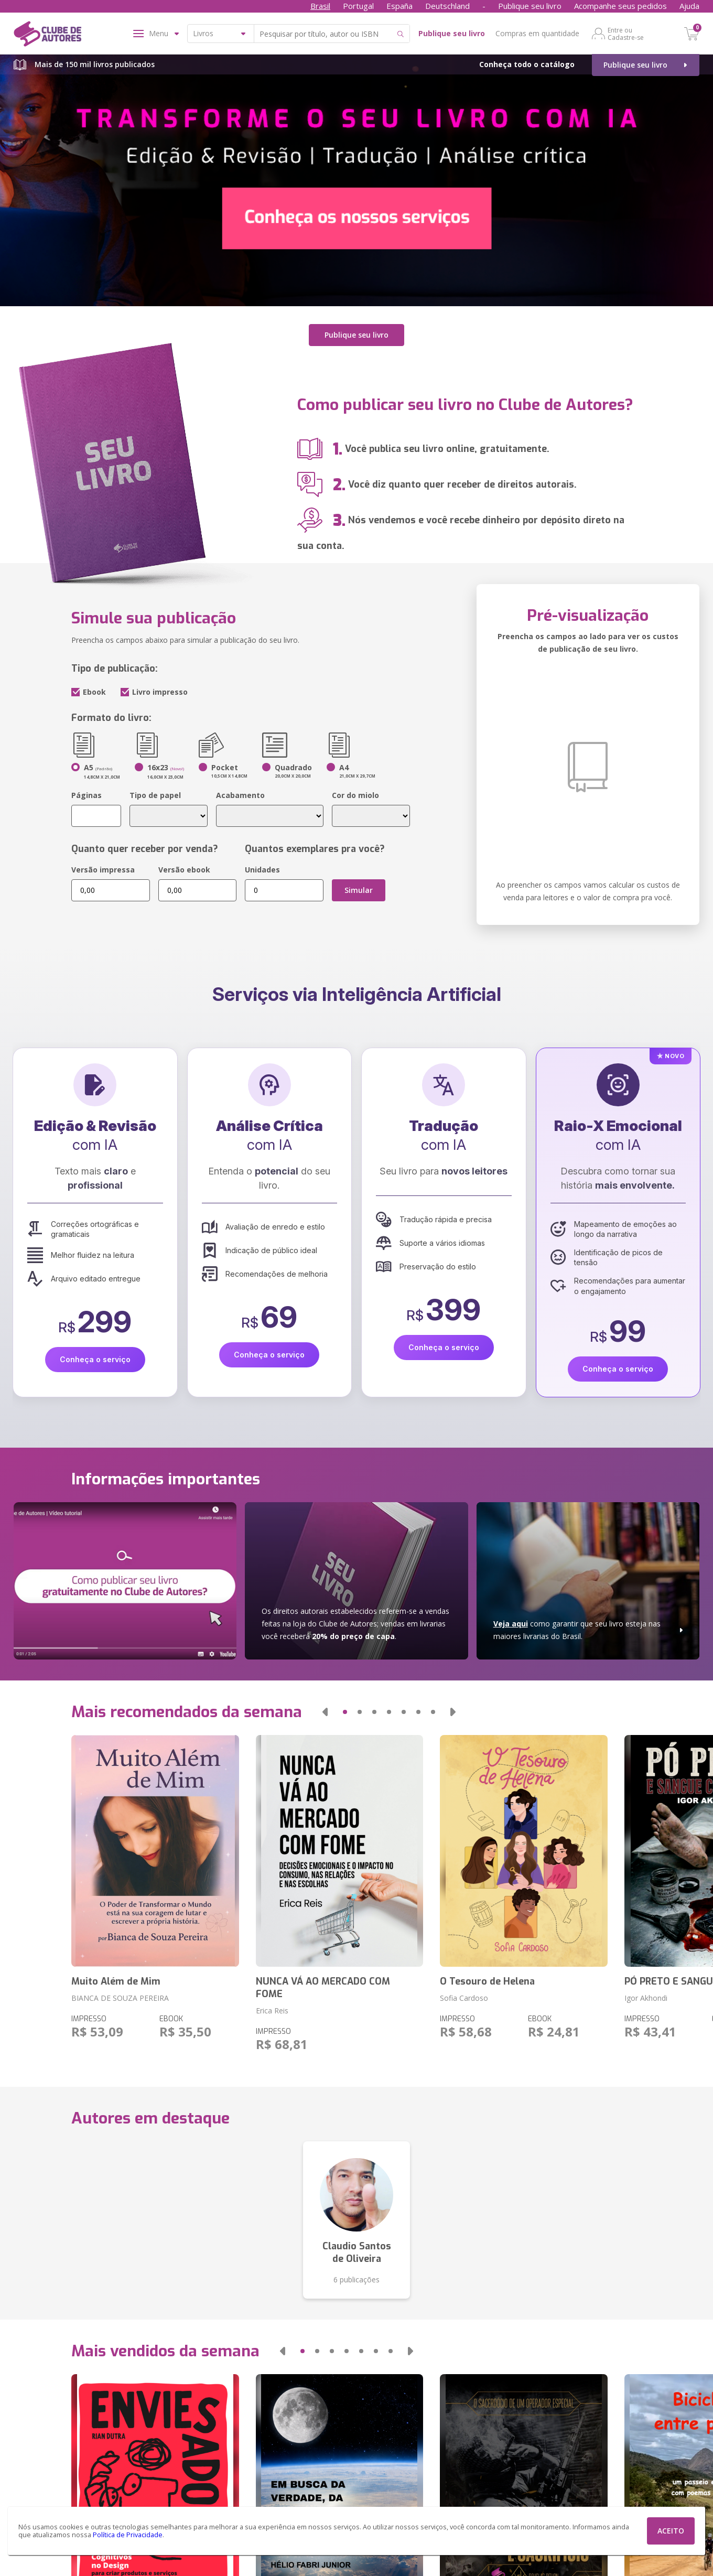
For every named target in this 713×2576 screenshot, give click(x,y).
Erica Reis (272, 2006)
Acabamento (240, 790)
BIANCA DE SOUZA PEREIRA (120, 1994)
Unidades (262, 865)
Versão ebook (184, 865)
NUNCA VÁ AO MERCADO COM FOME (323, 1983)
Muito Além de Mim (115, 1977)
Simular (358, 885)
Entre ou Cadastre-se (626, 33)
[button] (325, 1707)
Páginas (86, 790)
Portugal (358, 6)
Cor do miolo (355, 790)
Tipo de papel (155, 790)
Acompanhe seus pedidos (620, 6)
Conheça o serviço (95, 1354)
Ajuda (689, 6)
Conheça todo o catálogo (527, 64)
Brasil (320, 6)
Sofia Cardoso (464, 1994)
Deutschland (447, 6)
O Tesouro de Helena (487, 1977)
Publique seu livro (529, 6)
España (399, 6)
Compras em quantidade (537, 33)
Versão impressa (103, 865)
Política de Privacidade (128, 2534)
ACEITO (670, 2531)
